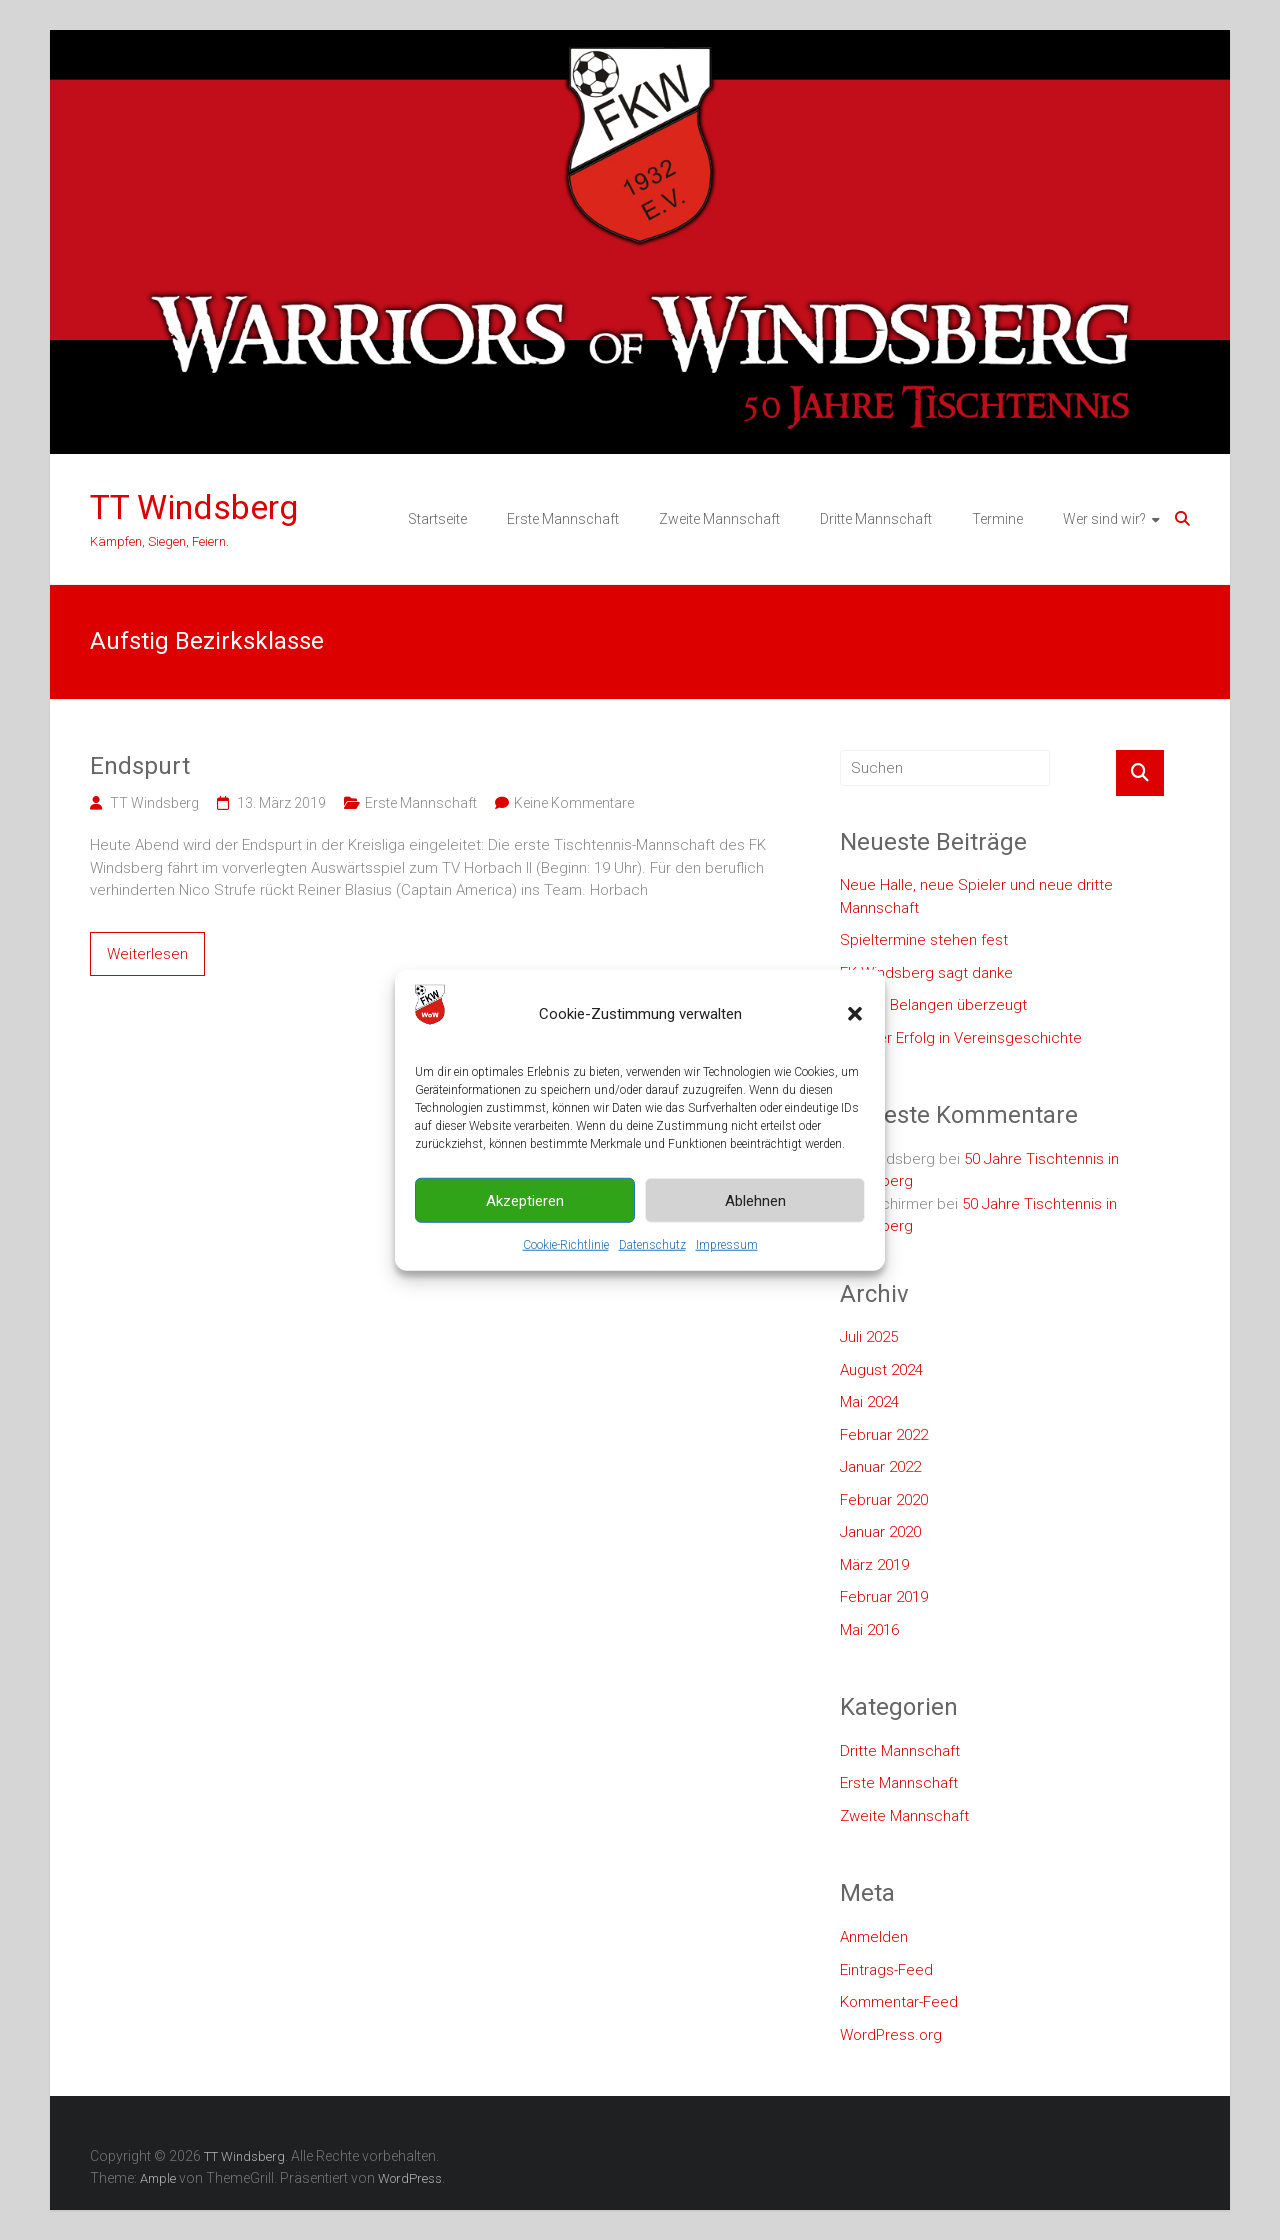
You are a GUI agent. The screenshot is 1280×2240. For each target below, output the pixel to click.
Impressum (727, 1282)
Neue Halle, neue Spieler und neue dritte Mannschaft (976, 896)
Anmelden (874, 1937)
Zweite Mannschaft (719, 519)
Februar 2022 (884, 1435)
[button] (855, 1051)
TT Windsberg (194, 507)
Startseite (437, 519)
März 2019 (874, 1565)
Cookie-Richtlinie (566, 1282)
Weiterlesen (147, 954)
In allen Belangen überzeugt (933, 1005)
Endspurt (140, 766)
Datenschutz (652, 1282)
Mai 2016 (869, 1630)
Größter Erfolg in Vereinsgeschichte (961, 1038)
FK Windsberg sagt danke (926, 973)
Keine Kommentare (574, 803)
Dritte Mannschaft (876, 519)
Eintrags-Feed (886, 1970)
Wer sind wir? (1104, 519)
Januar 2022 (880, 1467)
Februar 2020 (884, 1500)
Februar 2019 (884, 1597)
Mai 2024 (869, 1402)
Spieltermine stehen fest (924, 940)
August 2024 (881, 1370)
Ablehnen (755, 1237)
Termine (997, 519)
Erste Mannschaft (563, 519)
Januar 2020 (880, 1532)
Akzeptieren (525, 1237)
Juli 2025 (869, 1337)
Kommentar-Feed (899, 2002)
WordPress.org (891, 2035)
